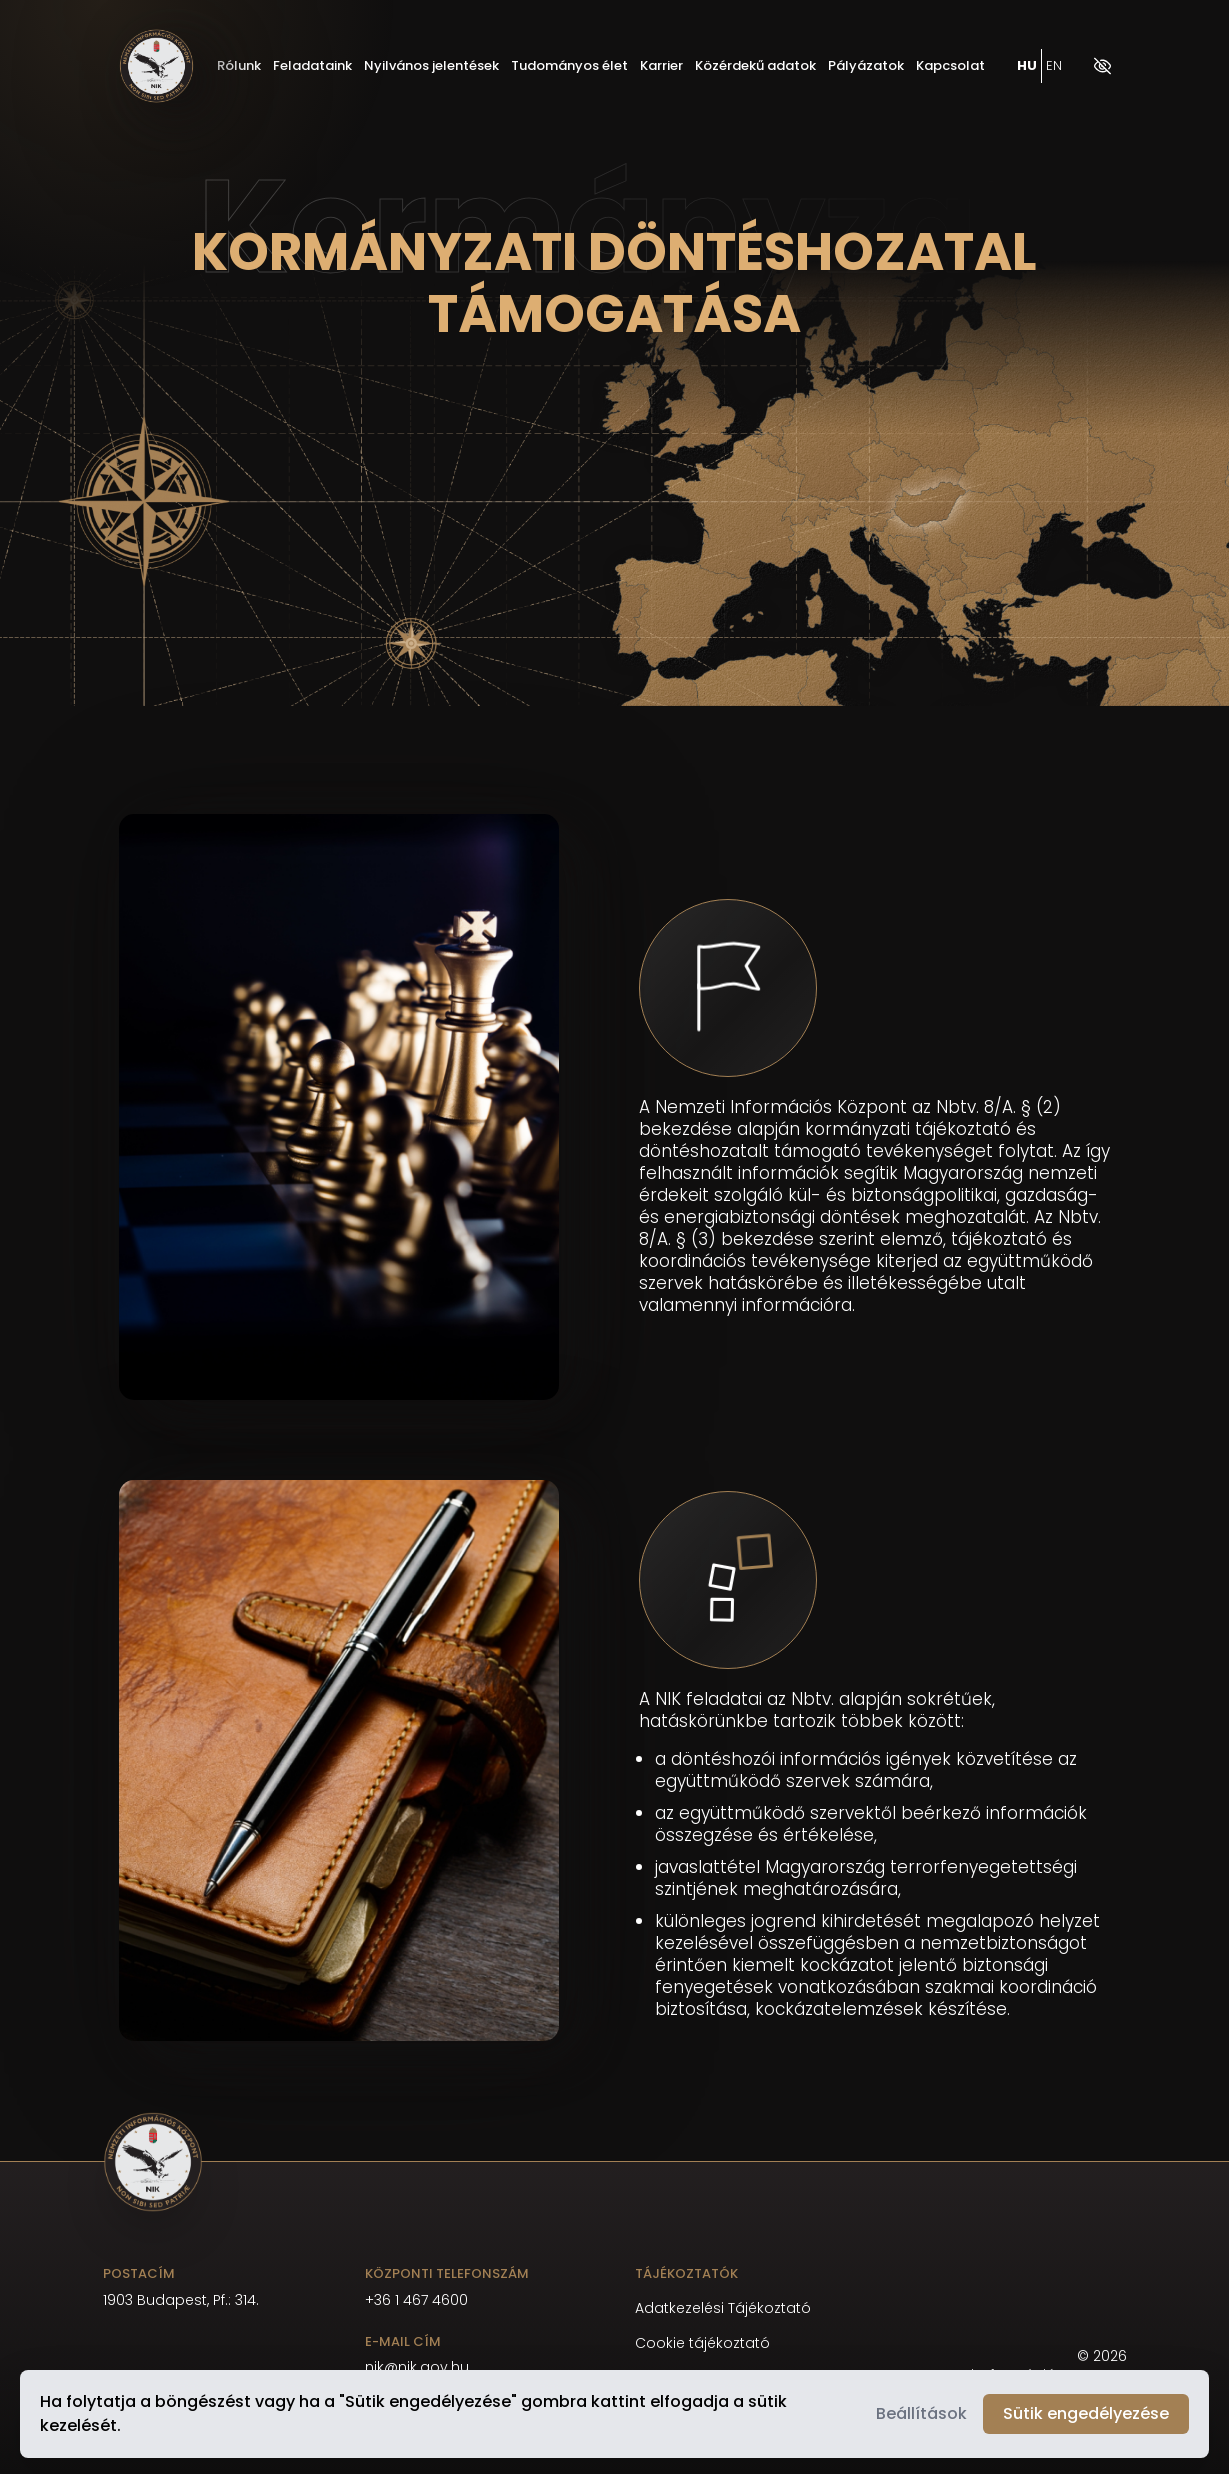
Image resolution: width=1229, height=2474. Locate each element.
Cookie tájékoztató (702, 2343)
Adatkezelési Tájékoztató (723, 2308)
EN (1054, 66)
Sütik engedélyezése (1086, 2413)
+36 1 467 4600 (416, 2300)
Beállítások (921, 2413)
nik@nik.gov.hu (417, 2367)
